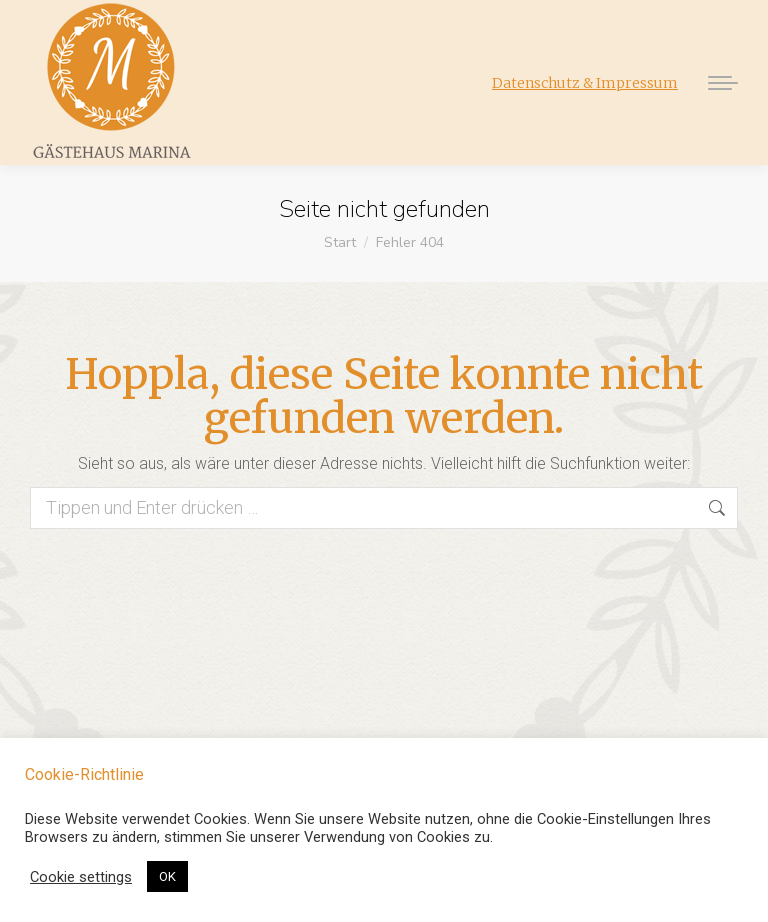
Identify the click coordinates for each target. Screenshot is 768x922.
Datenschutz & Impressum (585, 83)
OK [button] (167, 876)
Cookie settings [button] (81, 877)
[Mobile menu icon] (718, 83)
